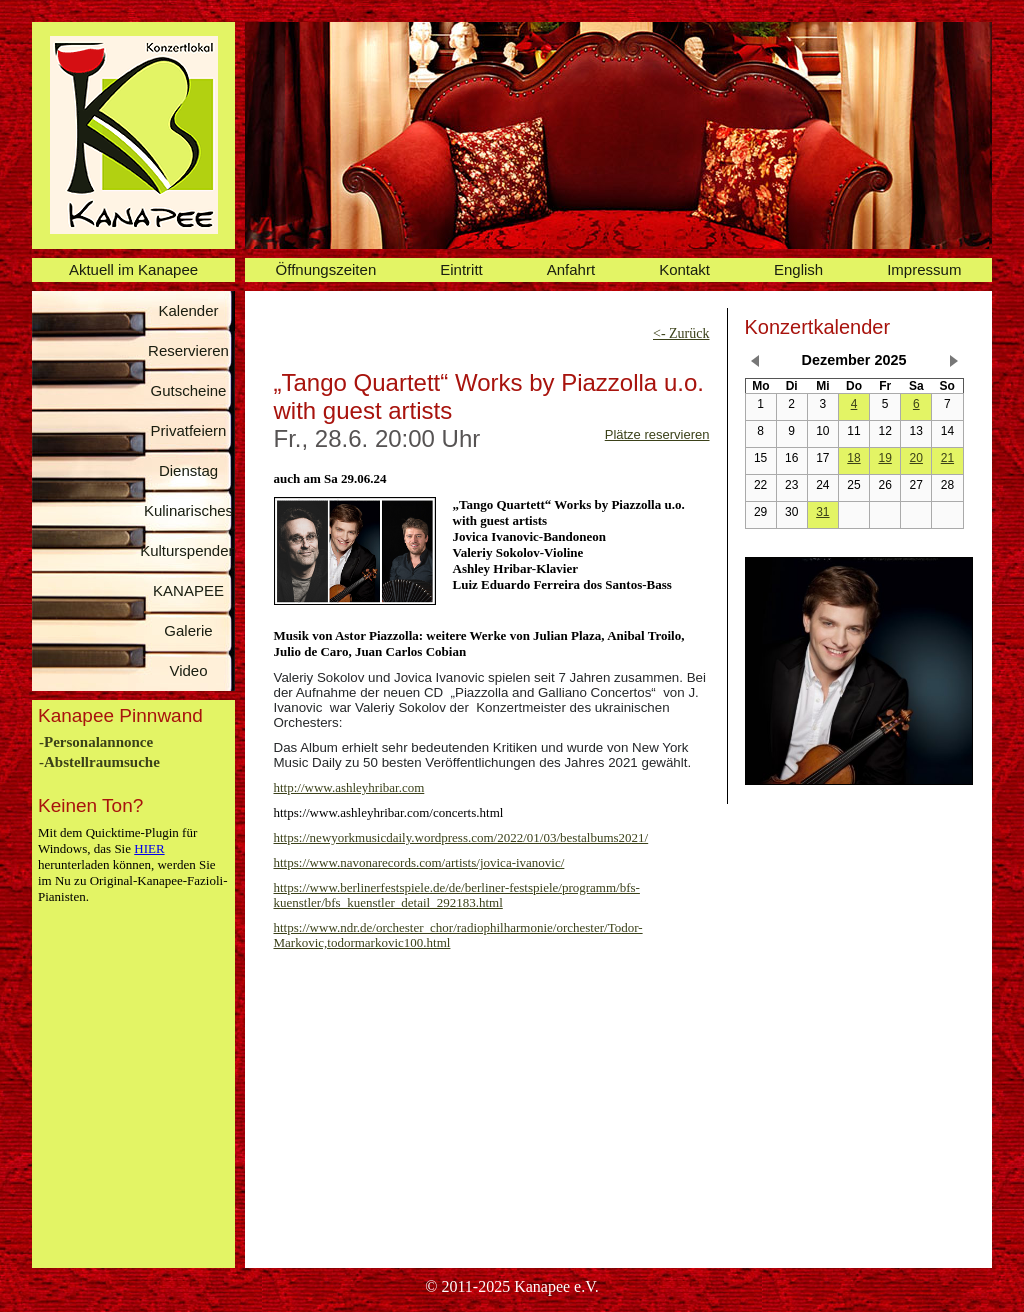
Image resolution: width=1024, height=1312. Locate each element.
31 (822, 512)
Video (188, 670)
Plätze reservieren (657, 434)
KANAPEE (188, 590)
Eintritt (461, 269)
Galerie (188, 630)
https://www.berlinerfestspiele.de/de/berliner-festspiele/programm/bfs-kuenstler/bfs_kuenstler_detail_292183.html (457, 895)
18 (853, 458)
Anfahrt (571, 269)
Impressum (924, 269)
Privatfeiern (189, 430)
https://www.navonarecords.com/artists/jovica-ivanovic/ (419, 862)
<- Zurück (681, 333)
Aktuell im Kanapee (133, 269)
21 (947, 458)
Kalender (188, 310)
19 (884, 458)
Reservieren (188, 350)
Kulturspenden (188, 550)
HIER (149, 848)
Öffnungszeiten (326, 269)
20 (916, 458)
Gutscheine (189, 390)
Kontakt (684, 269)
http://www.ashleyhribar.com (349, 787)
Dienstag (188, 470)
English (798, 269)
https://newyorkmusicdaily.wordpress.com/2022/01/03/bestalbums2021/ (461, 837)
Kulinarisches (188, 510)
